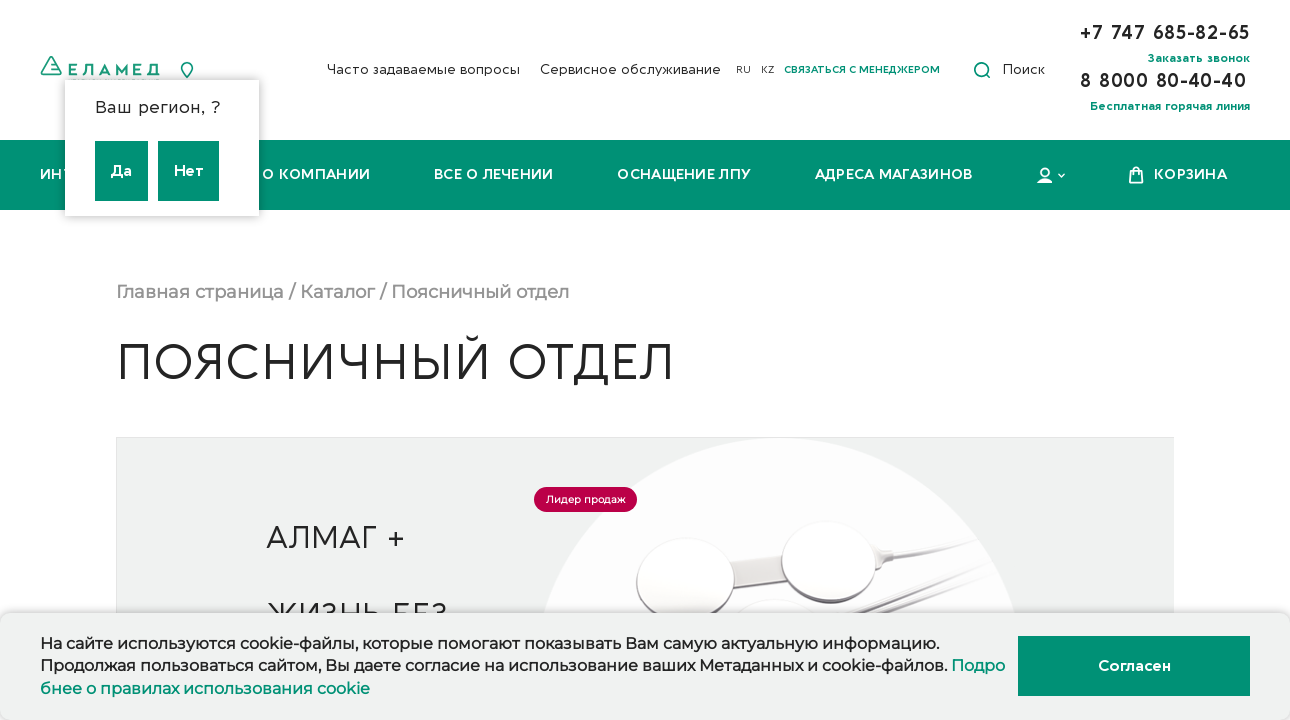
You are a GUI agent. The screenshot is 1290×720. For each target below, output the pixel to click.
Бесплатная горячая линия (1170, 106)
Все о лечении (494, 174)
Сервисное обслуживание (630, 69)
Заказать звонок (1199, 58)
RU (743, 70)
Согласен (1134, 666)
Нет (189, 171)
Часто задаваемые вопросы (423, 69)
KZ (767, 70)
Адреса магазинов (893, 174)
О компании (316, 174)
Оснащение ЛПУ (684, 174)
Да (121, 171)
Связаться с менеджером (862, 70)
